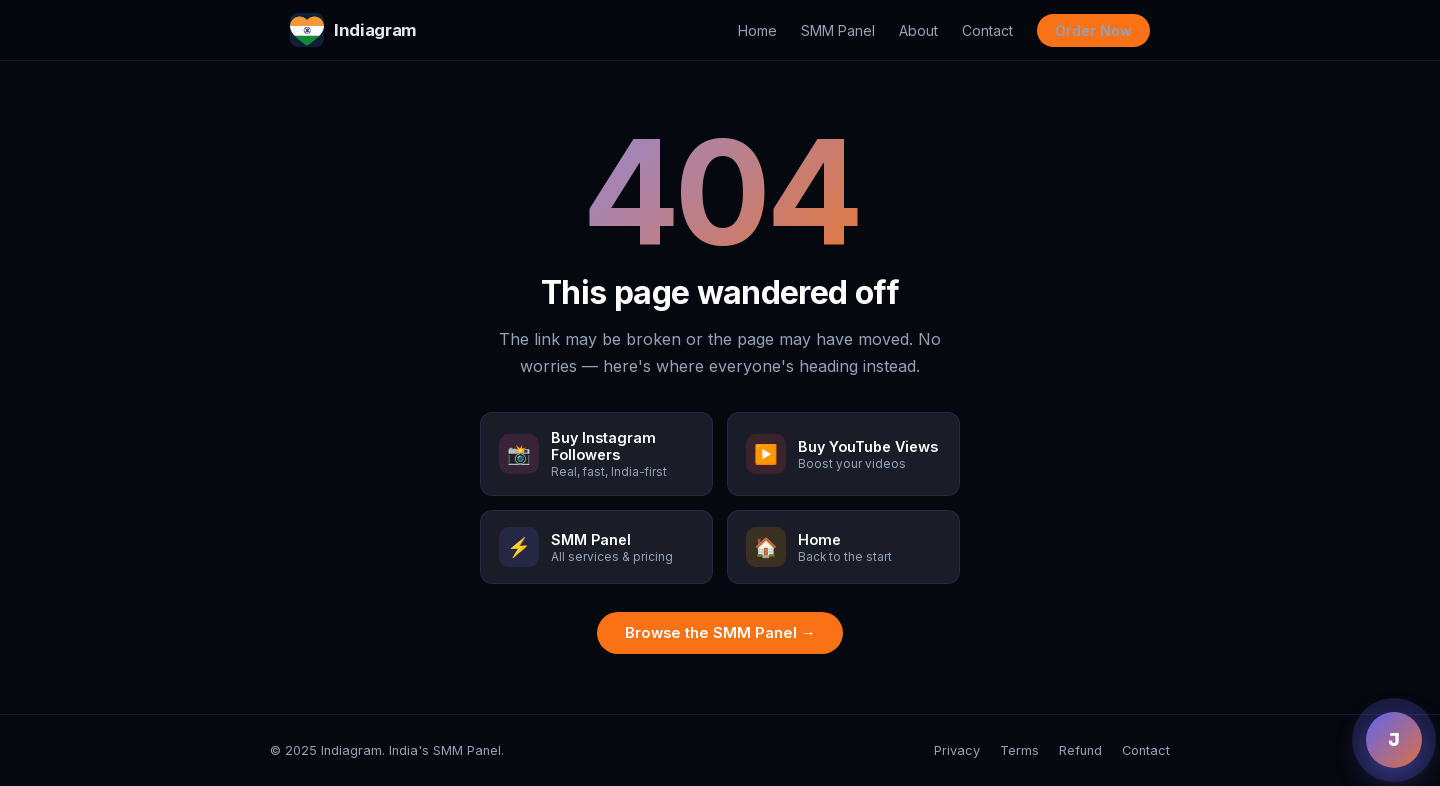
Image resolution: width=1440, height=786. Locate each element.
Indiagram (353, 30)
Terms (1019, 750)
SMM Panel (838, 30)
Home (757, 30)
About (918, 30)
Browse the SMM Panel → (720, 633)
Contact (987, 30)
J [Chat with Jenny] (1394, 740)
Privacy (957, 750)
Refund (1080, 750)
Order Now (1093, 30)
